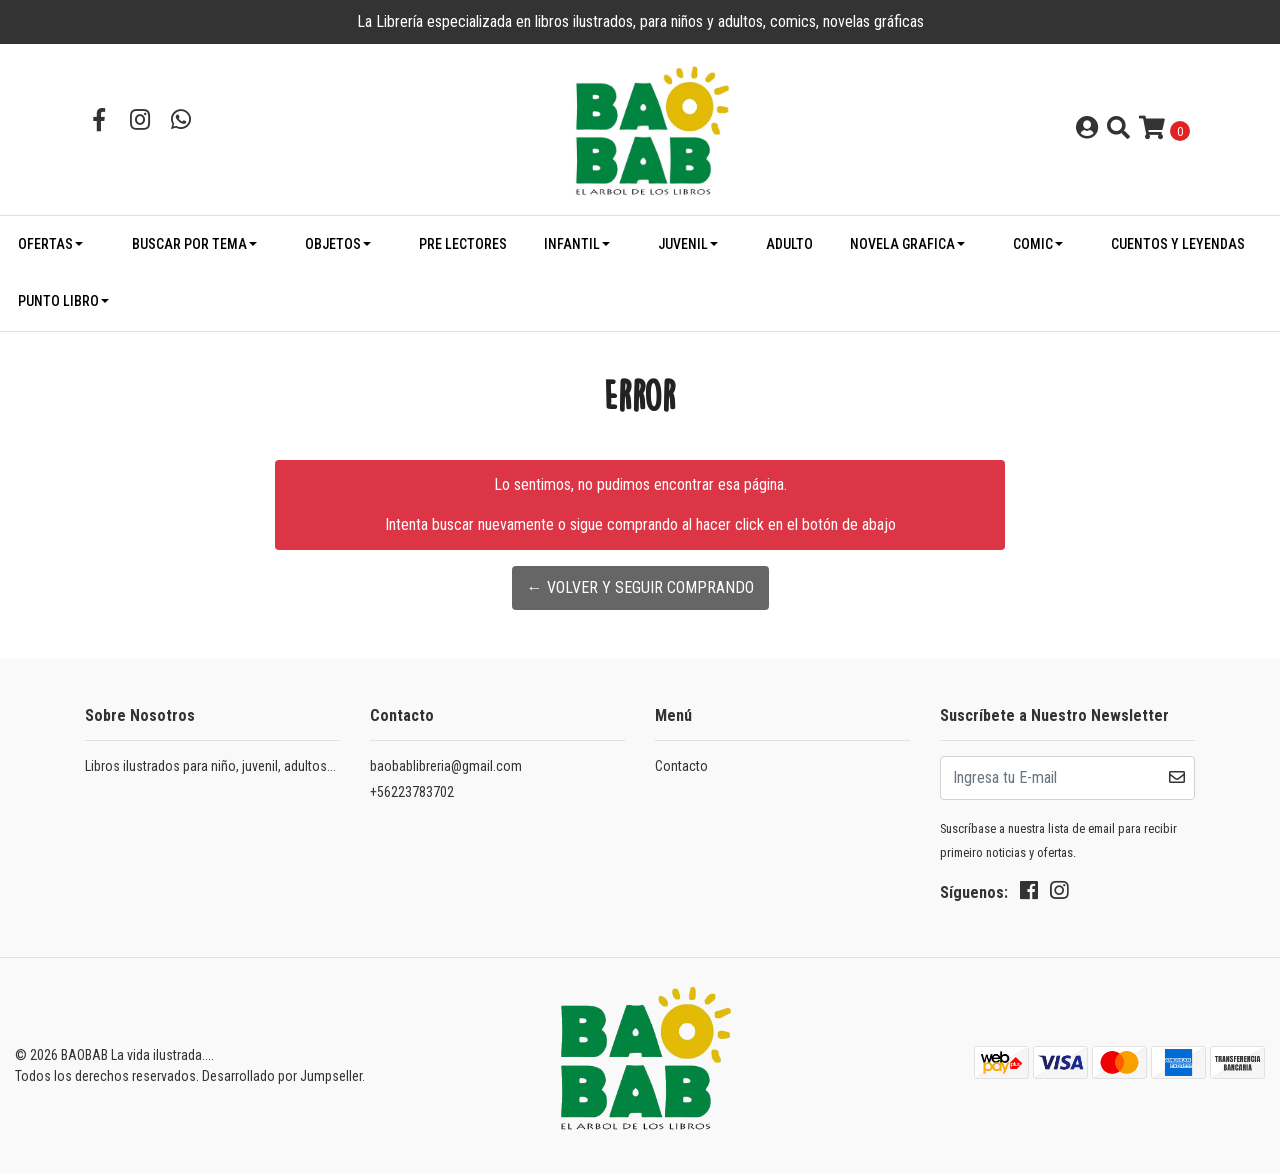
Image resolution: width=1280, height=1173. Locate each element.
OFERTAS (45, 244)
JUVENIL (683, 244)
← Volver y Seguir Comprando (640, 587)
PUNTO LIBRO (58, 301)
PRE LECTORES (463, 244)
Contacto (681, 766)
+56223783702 (412, 792)
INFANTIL (572, 244)
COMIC (1033, 244)
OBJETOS (333, 244)
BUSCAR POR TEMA (189, 244)
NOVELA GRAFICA (902, 244)
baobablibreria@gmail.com (446, 766)
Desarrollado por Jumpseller (282, 1076)
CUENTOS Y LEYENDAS (1178, 244)
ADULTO (789, 244)
